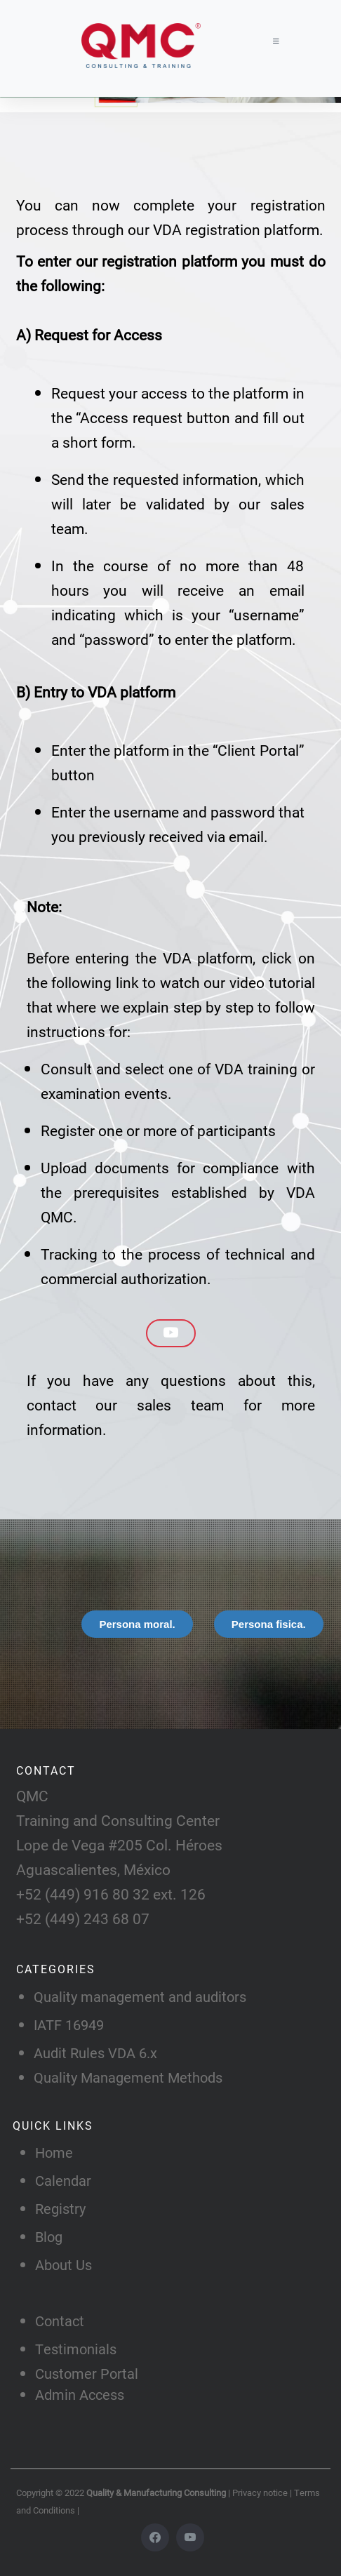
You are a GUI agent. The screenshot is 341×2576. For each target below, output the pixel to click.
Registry (60, 2208)
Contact (59, 2320)
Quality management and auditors (140, 1996)
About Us (63, 2264)
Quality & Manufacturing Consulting (157, 2492)
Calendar (63, 2180)
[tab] (137, 1624)
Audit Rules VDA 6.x (95, 2052)
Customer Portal (86, 2373)
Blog (48, 2236)
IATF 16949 (69, 2024)
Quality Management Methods (128, 2077)
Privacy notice (261, 2492)
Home (54, 2152)
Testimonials (75, 2349)
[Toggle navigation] (273, 41)
